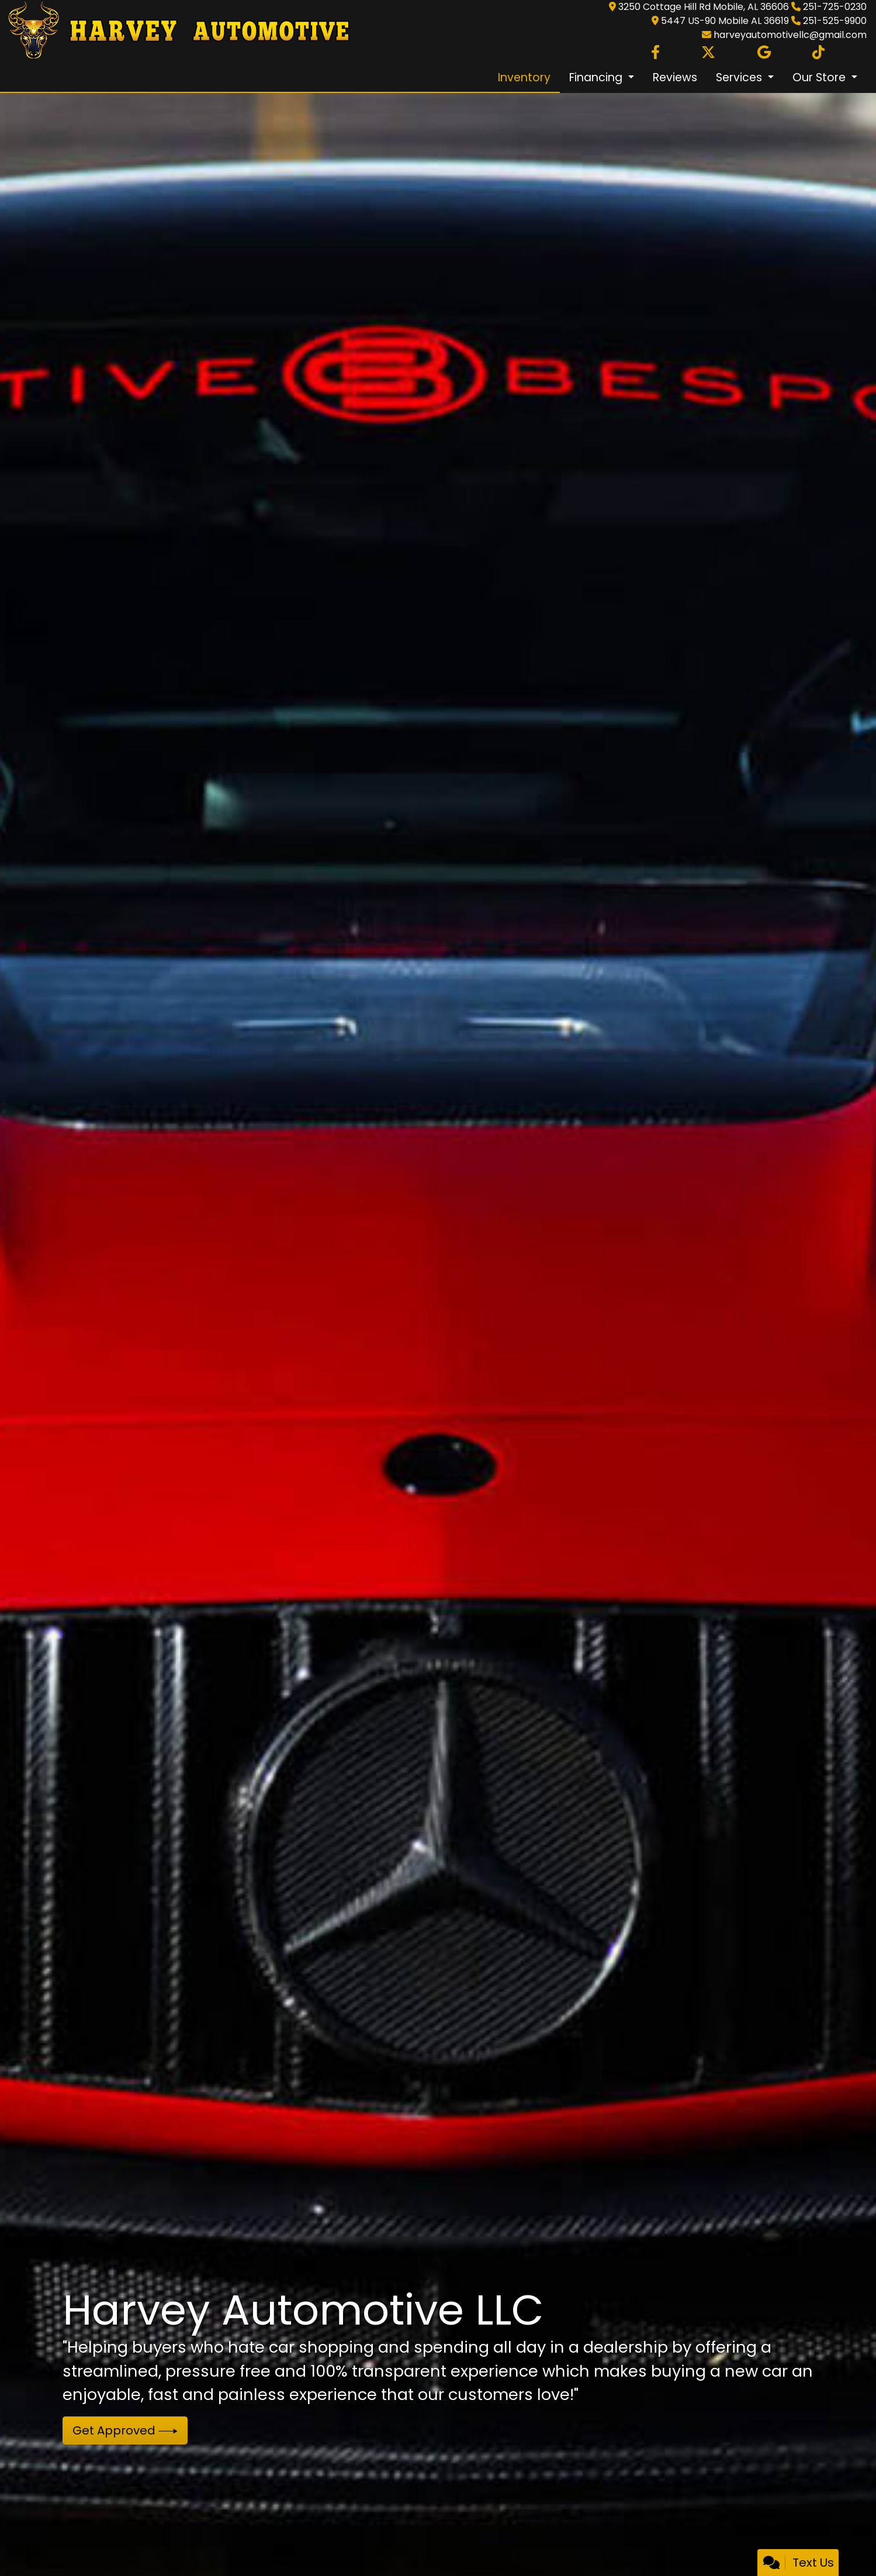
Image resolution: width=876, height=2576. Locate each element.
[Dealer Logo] (175, 30)
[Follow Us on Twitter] (708, 52)
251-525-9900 (835, 20)
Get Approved (125, 2430)
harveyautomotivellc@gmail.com (790, 35)
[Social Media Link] (818, 52)
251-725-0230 (835, 6)
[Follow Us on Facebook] (655, 52)
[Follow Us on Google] (764, 52)
